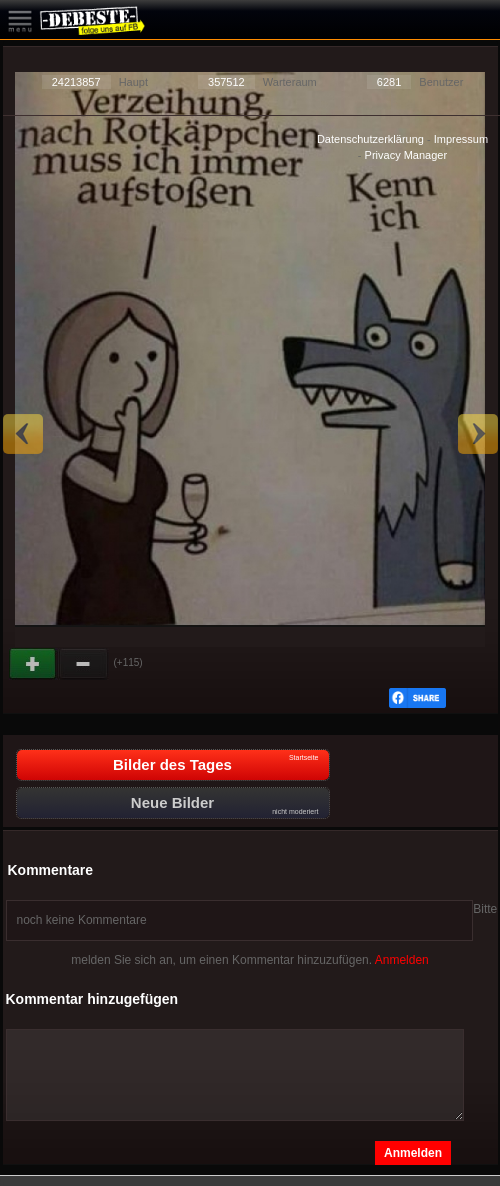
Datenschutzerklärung (370, 139)
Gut (34, 664)
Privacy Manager (406, 155)
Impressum (461, 139)
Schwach (84, 664)
